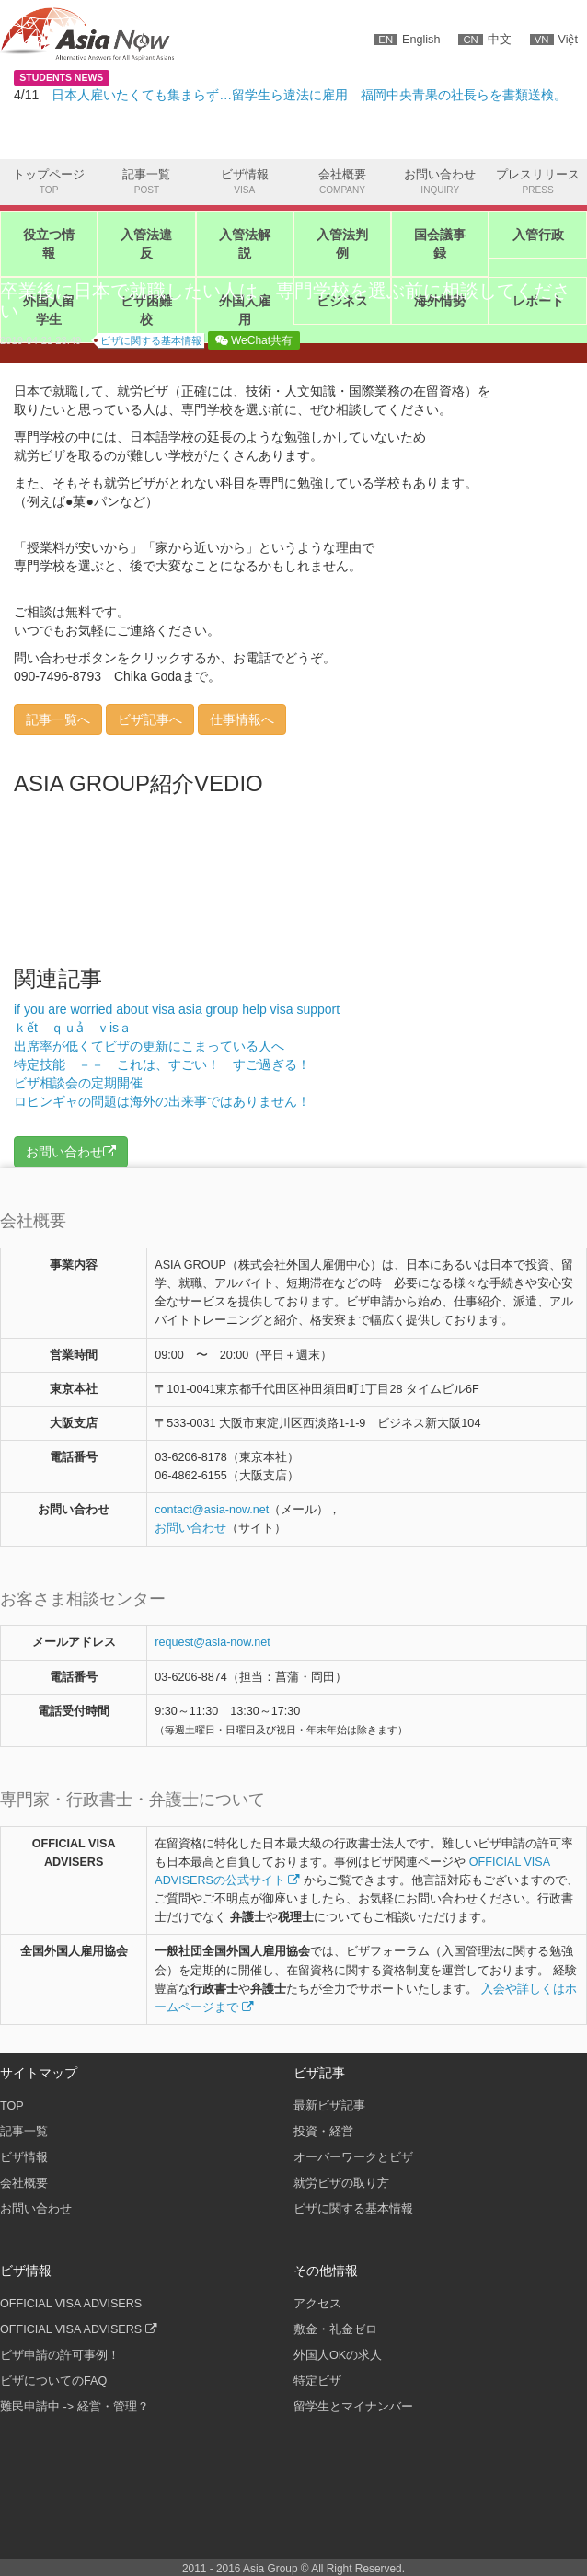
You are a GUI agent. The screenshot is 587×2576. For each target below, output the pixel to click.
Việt (554, 39)
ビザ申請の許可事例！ (60, 2355)
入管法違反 (146, 243)
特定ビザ (317, 2381)
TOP (12, 2105)
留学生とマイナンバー (353, 2406)
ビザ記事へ (150, 719)
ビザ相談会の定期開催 (78, 1082)
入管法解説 (244, 243)
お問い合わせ (440, 182)
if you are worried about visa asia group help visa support (177, 1009)
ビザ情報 (245, 182)
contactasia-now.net (212, 1509)
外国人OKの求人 (338, 2355)
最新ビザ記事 (329, 2105)
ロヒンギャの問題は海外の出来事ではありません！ (162, 1101)
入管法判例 (342, 243)
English (407, 39)
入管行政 (538, 234)
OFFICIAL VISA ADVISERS (71, 2303)
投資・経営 (323, 2131)
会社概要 (342, 182)
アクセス (317, 2303)
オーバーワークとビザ (353, 2157)
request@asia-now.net (212, 1642)
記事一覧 (146, 182)
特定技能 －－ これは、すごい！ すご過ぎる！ (162, 1064)
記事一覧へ (58, 719)
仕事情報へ (242, 719)
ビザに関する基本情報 (150, 340)
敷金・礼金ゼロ (335, 2329)
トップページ (49, 182)
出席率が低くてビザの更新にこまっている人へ (149, 1046)
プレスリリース (537, 182)
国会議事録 (440, 243)
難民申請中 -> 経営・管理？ (74, 2406)
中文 (484, 39)
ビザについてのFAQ (53, 2381)
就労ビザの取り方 (341, 2183)
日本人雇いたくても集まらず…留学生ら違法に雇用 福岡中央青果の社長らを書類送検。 (309, 94)
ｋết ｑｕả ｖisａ (79, 1027)
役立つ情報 (49, 243)
